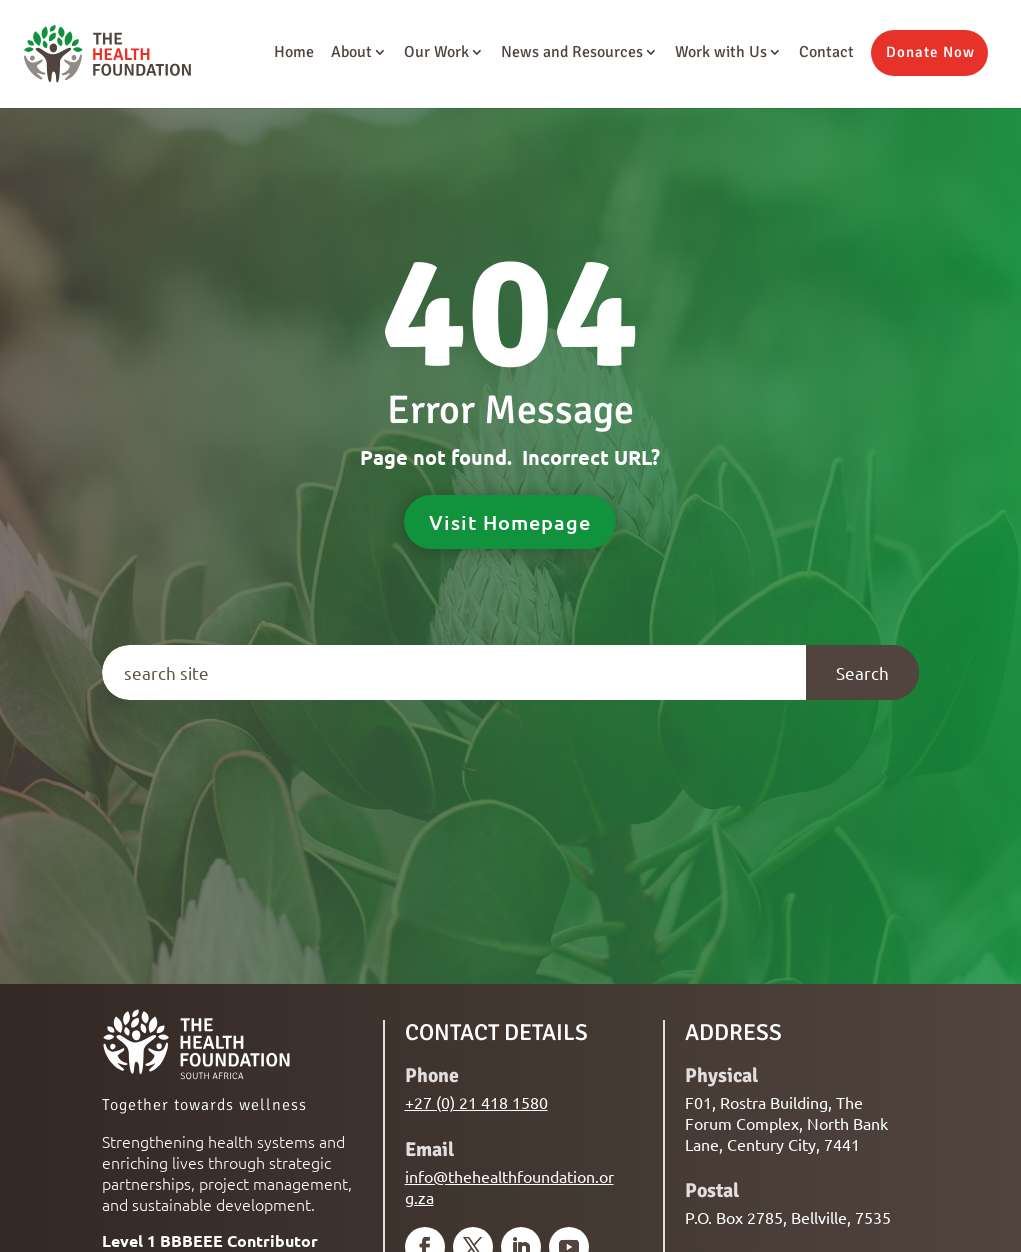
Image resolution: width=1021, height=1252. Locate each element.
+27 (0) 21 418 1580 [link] (476, 1102)
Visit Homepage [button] (510, 522)
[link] (101, 52)
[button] (929, 53)
